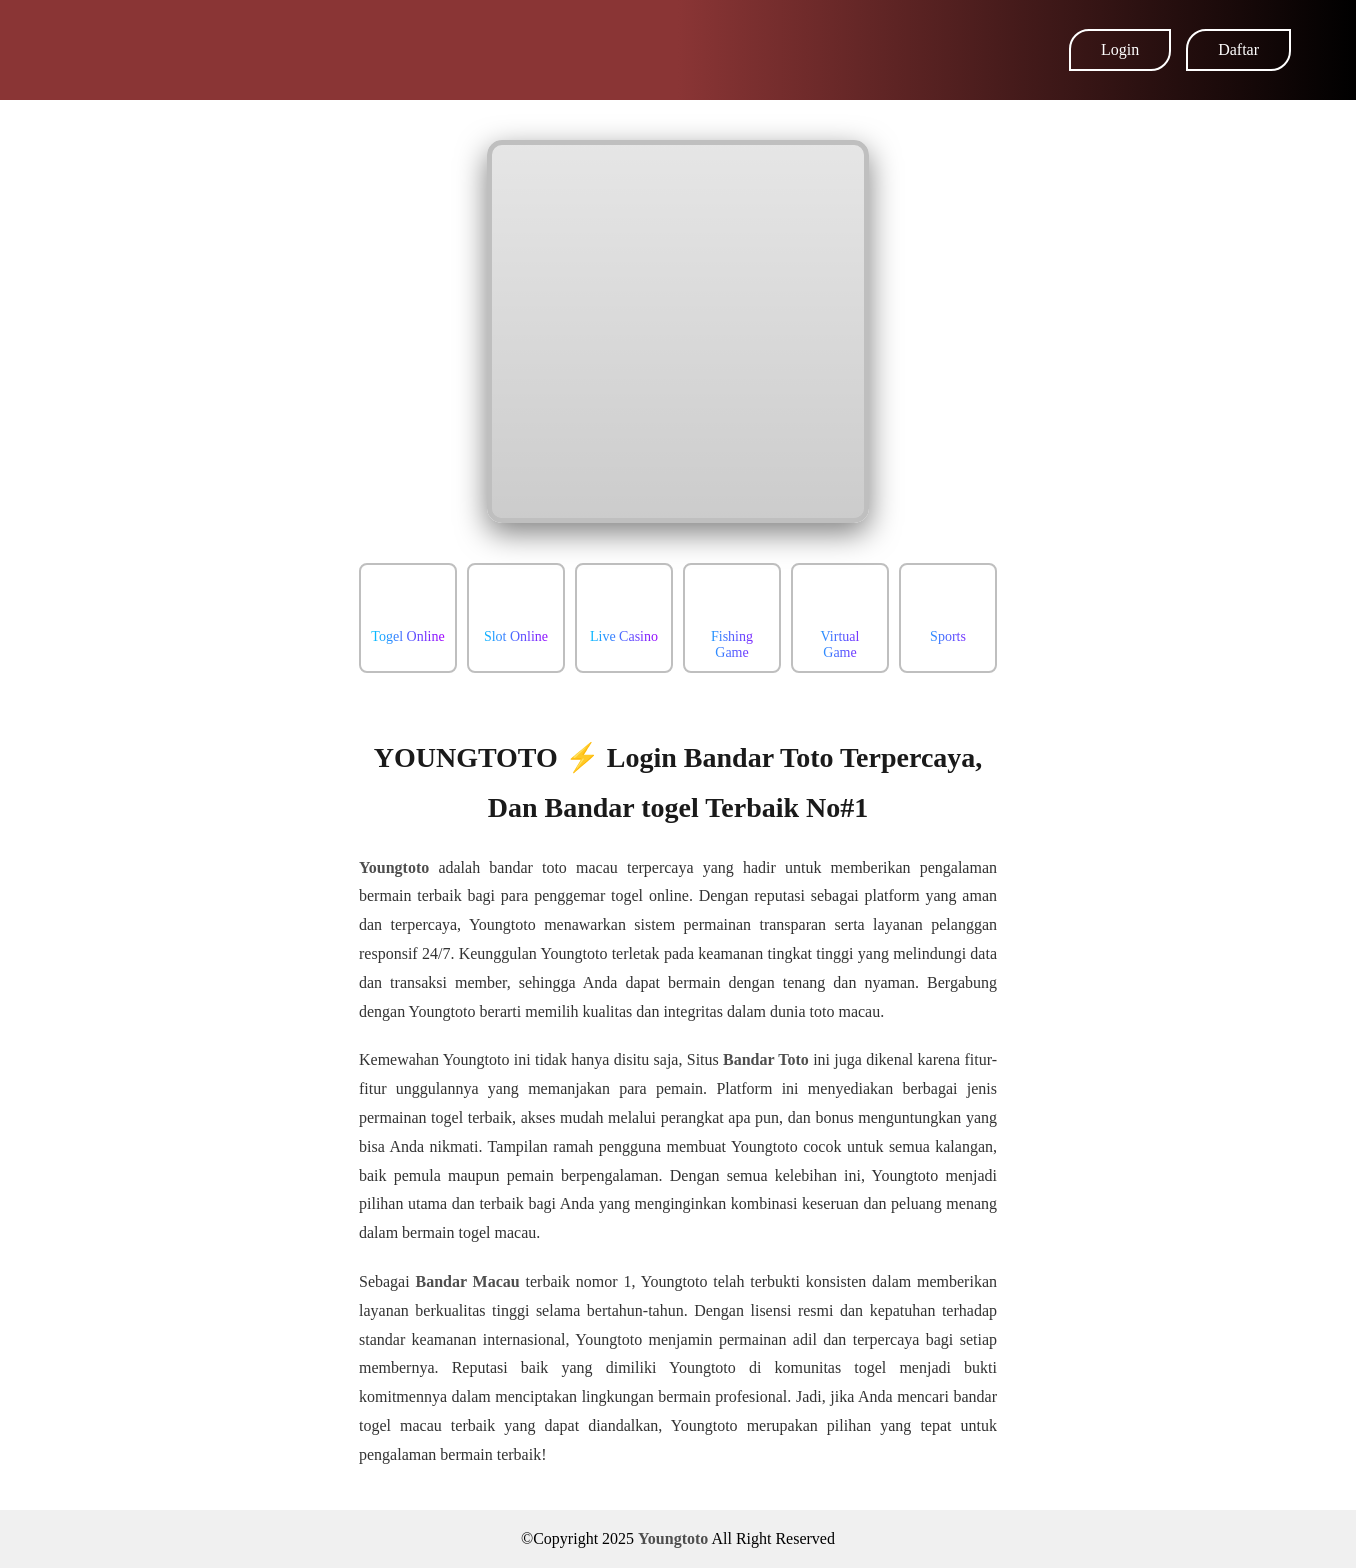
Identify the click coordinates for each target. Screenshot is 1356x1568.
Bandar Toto (766, 1059)
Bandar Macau (467, 1281)
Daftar (1238, 49)
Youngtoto (394, 867)
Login (1120, 49)
